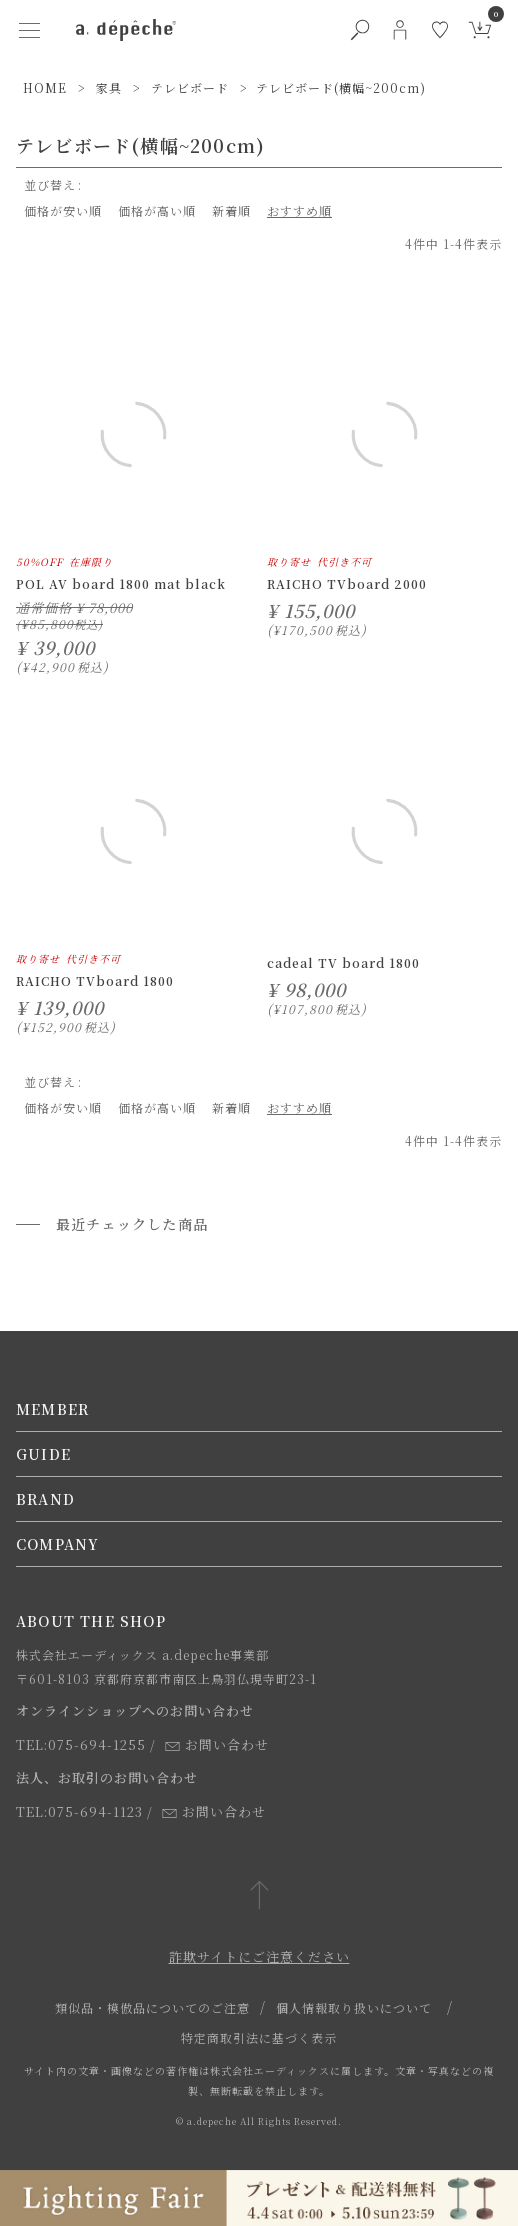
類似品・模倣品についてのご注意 (152, 2007)
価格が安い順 (63, 210)
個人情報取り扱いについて (354, 2007)
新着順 (231, 210)
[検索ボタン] (360, 30)
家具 (109, 87)
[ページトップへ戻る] (259, 1896)
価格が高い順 (157, 210)
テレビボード (190, 87)
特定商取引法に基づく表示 (259, 2037)
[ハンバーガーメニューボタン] (30, 30)
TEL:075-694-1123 (79, 1811)
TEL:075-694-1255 (81, 1744)
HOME (45, 87)
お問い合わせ (217, 1744)
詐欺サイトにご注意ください (259, 1956)
